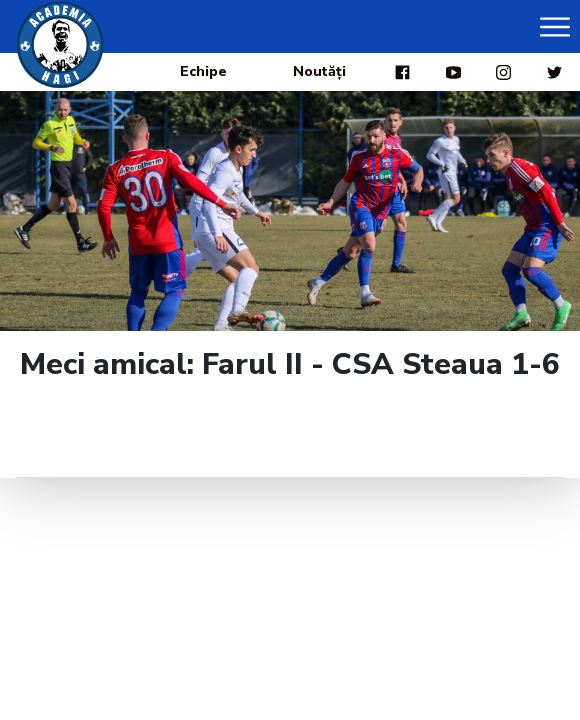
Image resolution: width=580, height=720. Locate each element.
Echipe (203, 71)
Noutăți (319, 71)
